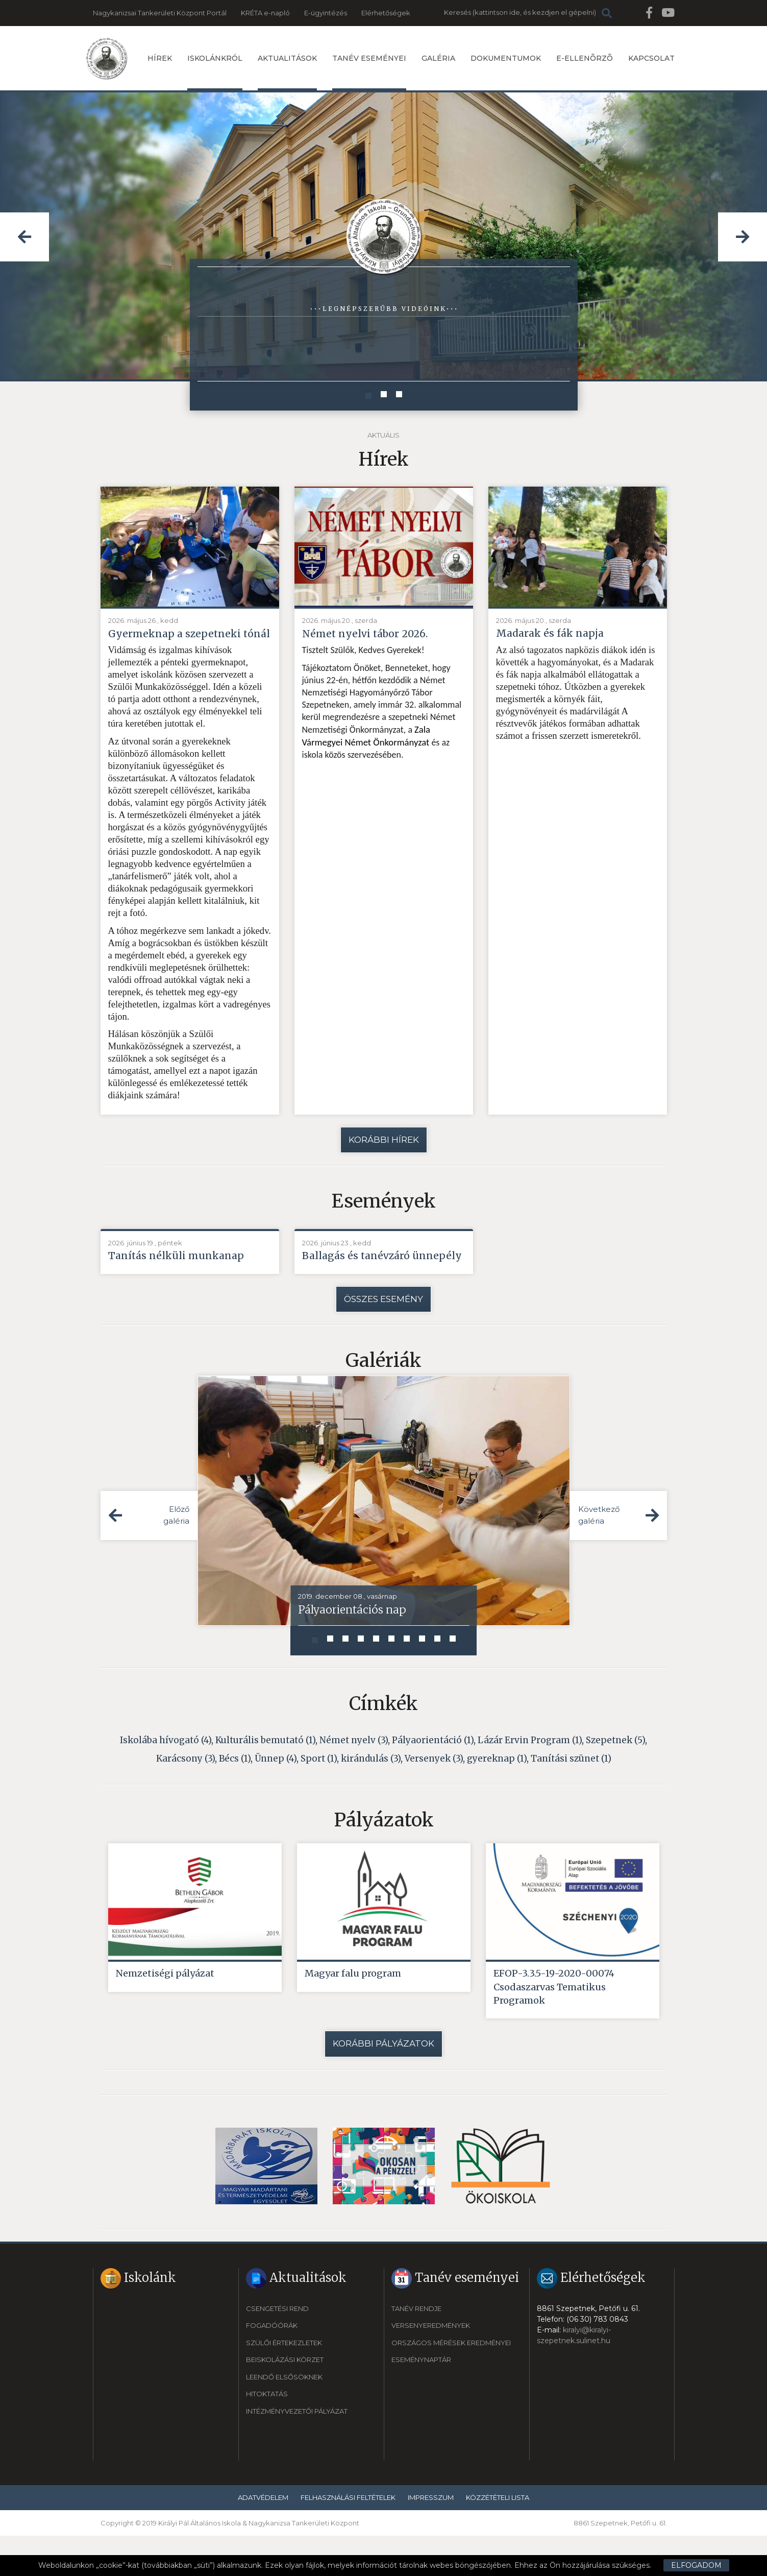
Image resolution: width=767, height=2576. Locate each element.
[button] (24, 236)
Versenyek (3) (434, 1792)
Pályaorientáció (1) (433, 1774)
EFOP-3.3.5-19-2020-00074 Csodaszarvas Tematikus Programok (553, 2024)
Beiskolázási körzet (285, 2400)
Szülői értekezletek (284, 2382)
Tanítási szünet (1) (571, 1792)
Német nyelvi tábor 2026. (370, 634)
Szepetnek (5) (615, 1774)
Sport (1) (319, 1792)
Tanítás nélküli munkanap (180, 1274)
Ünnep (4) (275, 1792)
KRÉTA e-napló (265, 13)
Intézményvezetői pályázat (297, 2451)
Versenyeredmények (430, 2366)
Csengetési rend (277, 2348)
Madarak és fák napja (553, 634)
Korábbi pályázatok (383, 2084)
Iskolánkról (214, 72)
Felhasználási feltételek (348, 2537)
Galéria (438, 58)
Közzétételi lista (497, 2537)
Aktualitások (287, 72)
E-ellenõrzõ (584, 58)
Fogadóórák (272, 2366)
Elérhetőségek (385, 13)
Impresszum (431, 2537)
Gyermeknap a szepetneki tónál (179, 642)
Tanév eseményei (369, 72)
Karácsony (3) (185, 1792)
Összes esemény (383, 1333)
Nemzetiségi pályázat (165, 2009)
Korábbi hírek (384, 1157)
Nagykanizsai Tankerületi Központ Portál (160, 13)
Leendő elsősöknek (284, 2417)
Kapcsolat (651, 58)
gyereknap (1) (497, 1792)
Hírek (159, 58)
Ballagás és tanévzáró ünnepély (360, 1281)
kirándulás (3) (371, 1792)
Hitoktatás (267, 2434)
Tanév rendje (416, 2348)
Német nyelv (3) (353, 1774)
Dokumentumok (506, 58)
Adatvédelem (263, 2537)
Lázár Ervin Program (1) (530, 1774)
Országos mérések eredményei (451, 2382)
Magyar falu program (353, 2009)
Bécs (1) (235, 1792)
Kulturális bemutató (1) (265, 1774)
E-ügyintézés (325, 13)
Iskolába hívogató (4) (165, 1774)
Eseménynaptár (421, 2400)
